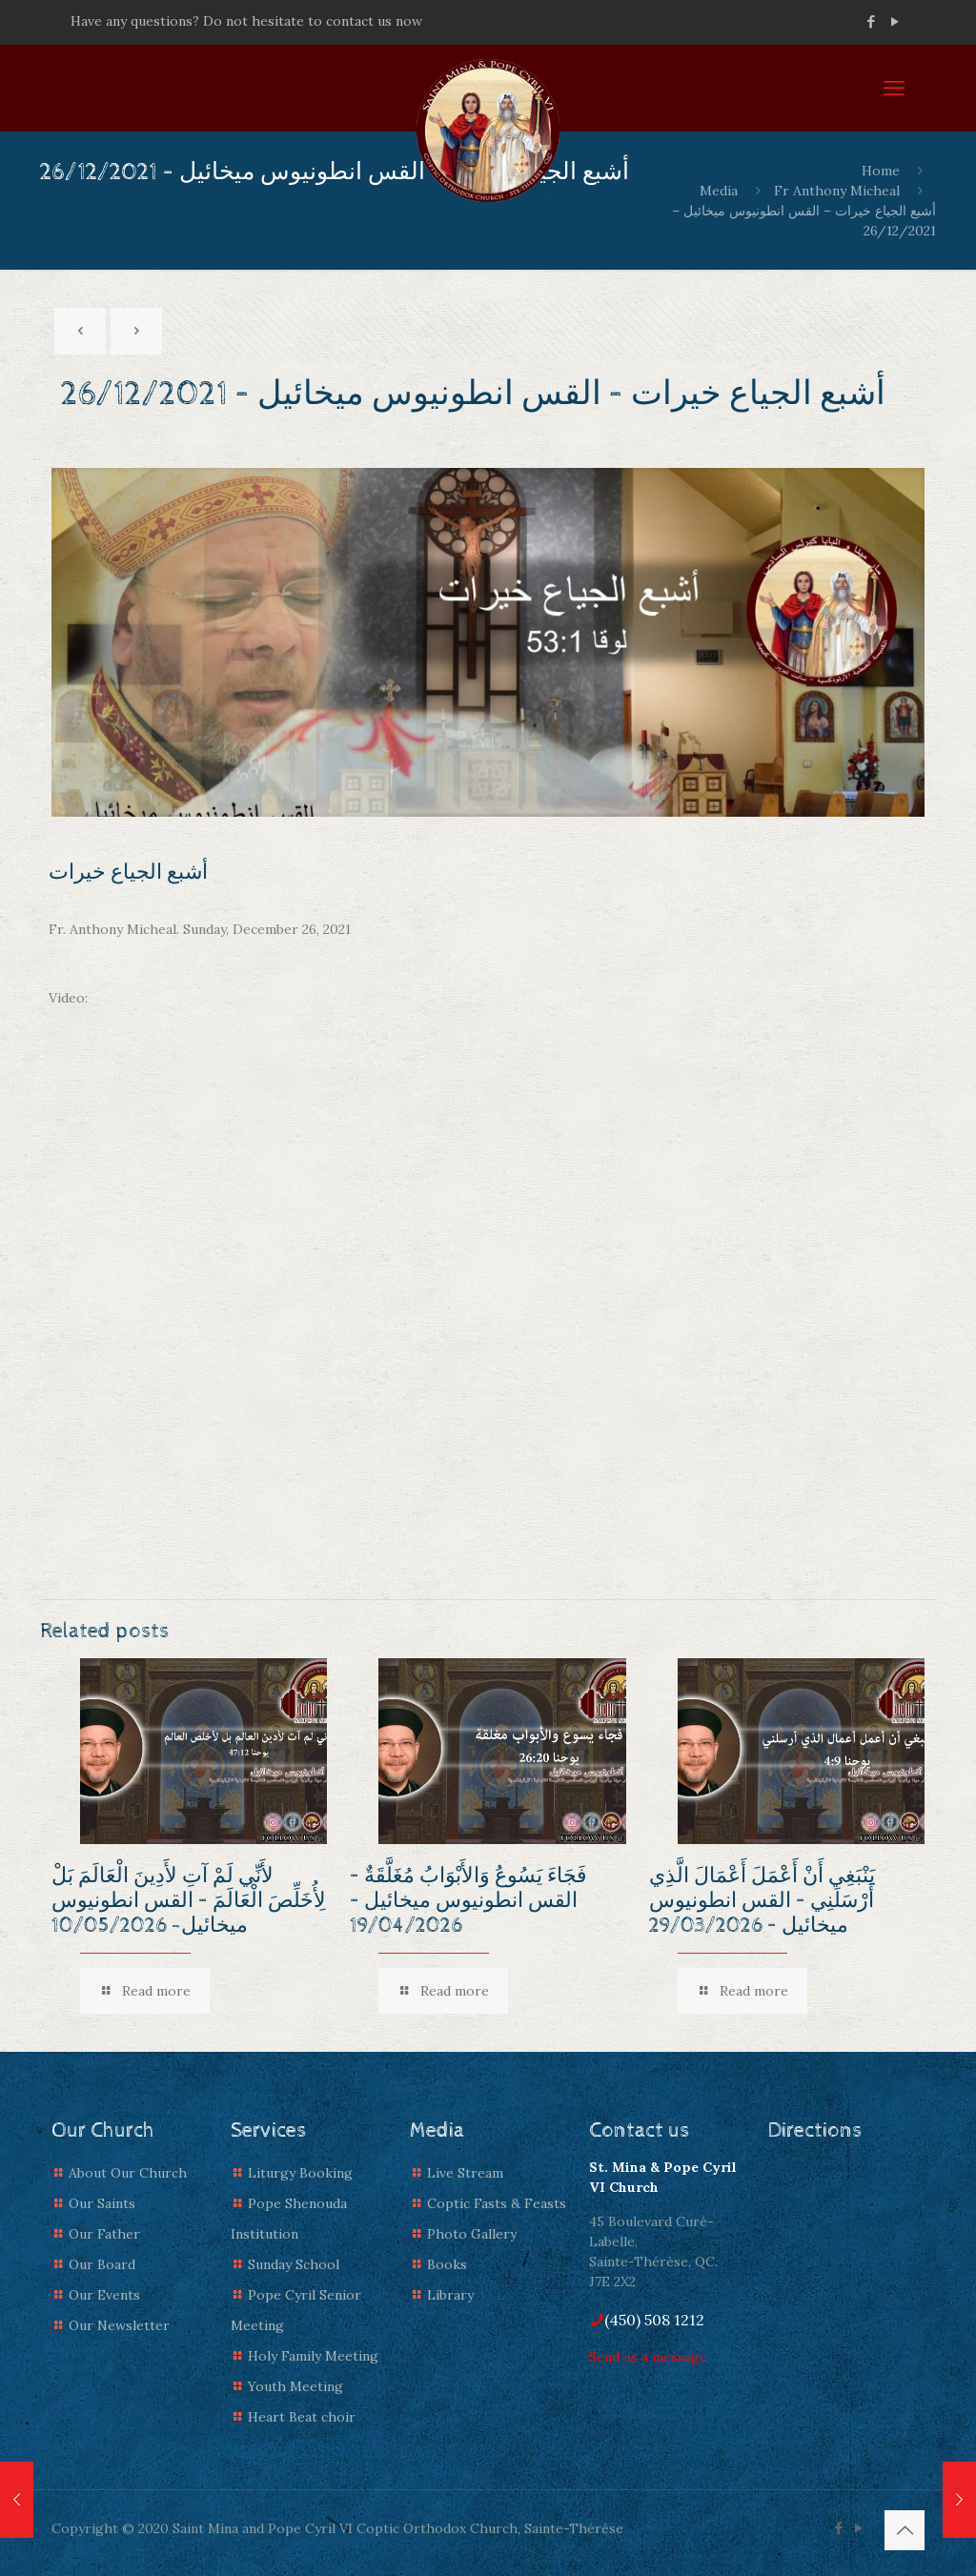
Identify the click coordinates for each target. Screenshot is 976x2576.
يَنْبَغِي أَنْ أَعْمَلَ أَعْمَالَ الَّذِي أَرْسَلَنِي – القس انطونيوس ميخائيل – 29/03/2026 (762, 1901)
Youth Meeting (295, 2386)
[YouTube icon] (894, 21)
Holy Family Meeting (313, 2355)
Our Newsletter (119, 2325)
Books (447, 2264)
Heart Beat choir (302, 2416)
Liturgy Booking (300, 2172)
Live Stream (465, 2172)
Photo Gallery (472, 2233)
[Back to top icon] (904, 2530)
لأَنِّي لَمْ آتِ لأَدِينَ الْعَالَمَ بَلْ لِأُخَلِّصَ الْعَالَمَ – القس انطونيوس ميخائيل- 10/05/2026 (188, 1901)
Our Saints (102, 2203)
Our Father (104, 2233)
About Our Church (128, 2172)
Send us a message (648, 2356)
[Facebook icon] (871, 21)
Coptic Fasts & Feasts (496, 2203)
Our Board (102, 2264)
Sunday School (293, 2264)
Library (450, 2294)
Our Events (104, 2294)
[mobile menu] (894, 87)
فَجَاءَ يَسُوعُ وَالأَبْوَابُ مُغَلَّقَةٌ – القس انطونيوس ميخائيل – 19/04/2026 (468, 1901)
